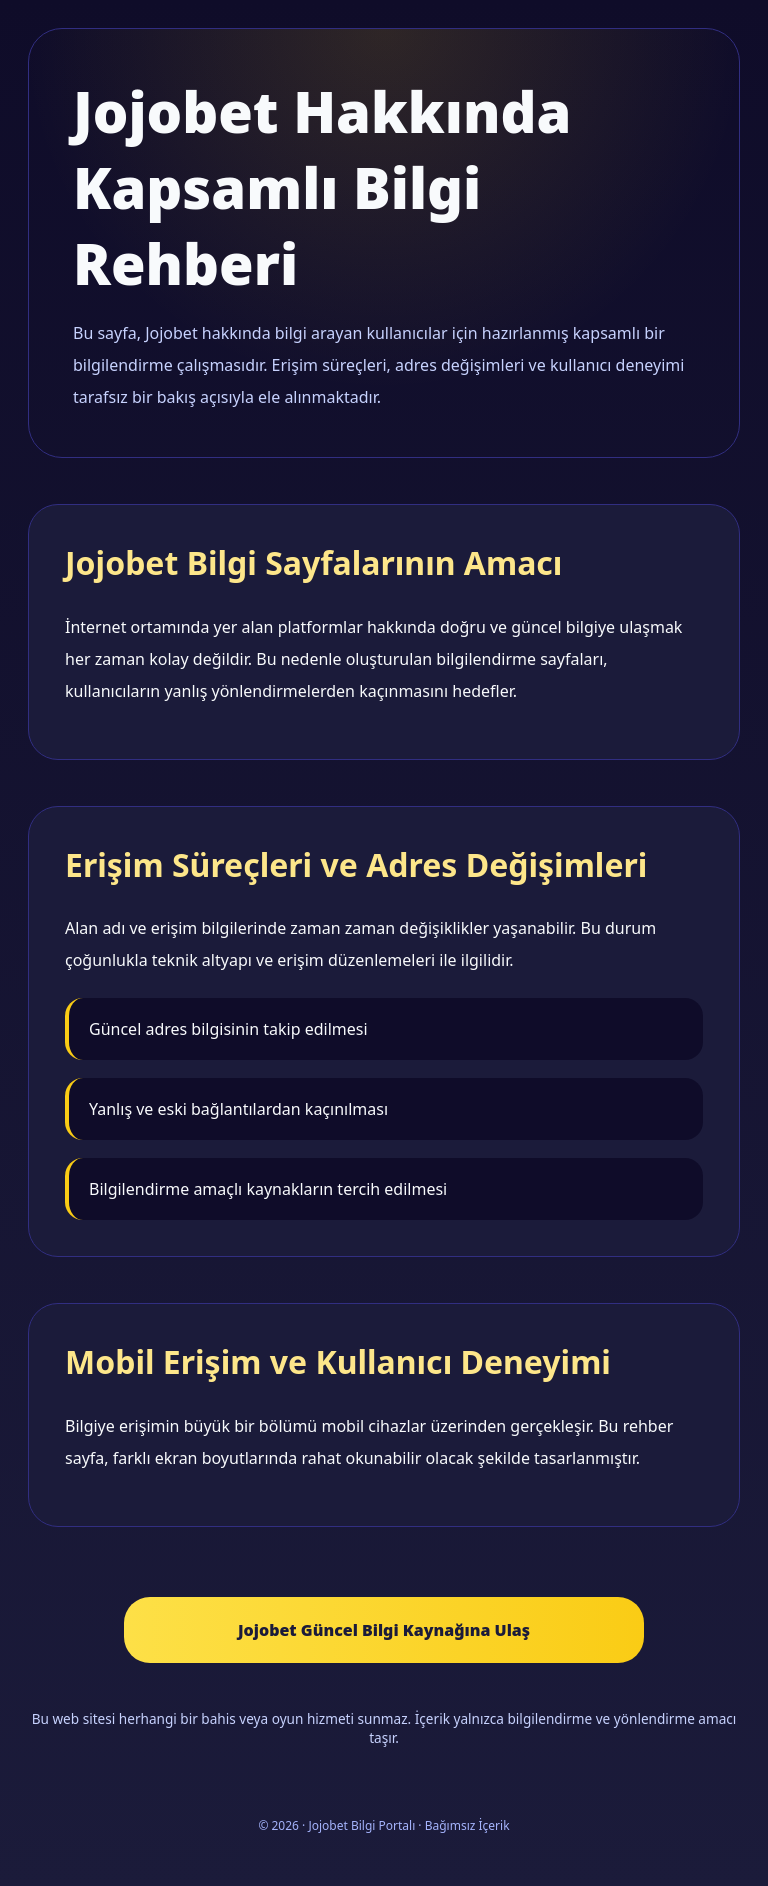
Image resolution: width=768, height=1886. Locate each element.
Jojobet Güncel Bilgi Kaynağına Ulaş (384, 1630)
